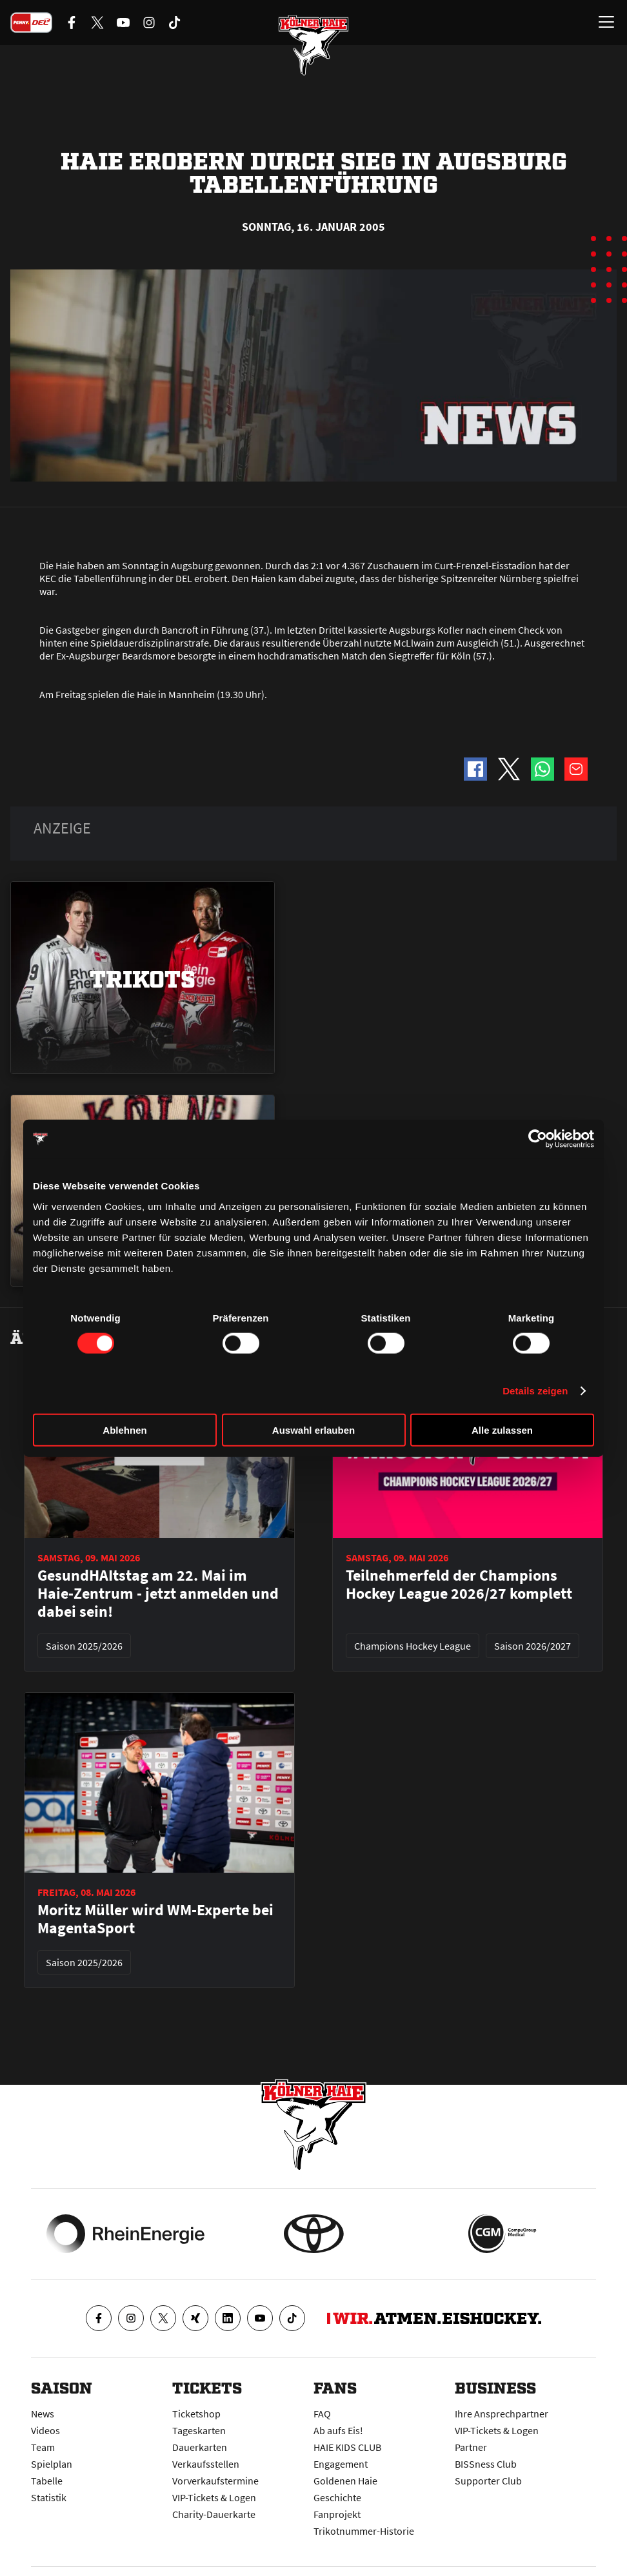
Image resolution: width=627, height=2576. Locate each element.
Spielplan (51, 2463)
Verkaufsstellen (205, 2463)
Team (43, 2447)
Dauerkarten (199, 2447)
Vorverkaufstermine (215, 2480)
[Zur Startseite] (313, 45)
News (42, 2413)
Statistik (48, 2497)
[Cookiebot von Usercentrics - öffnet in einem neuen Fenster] (537, 1139)
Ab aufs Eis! (338, 2430)
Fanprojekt (337, 2514)
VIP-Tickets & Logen (214, 2497)
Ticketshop (196, 2413)
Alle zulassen (502, 1429)
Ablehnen (124, 1429)
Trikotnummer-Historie (364, 2530)
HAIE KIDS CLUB (347, 2447)
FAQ (322, 2413)
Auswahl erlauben (313, 1429)
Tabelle (47, 2480)
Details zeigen (535, 1390)
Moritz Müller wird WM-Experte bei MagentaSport (155, 1919)
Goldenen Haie (345, 2480)
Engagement (341, 2463)
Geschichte (337, 2497)
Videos (45, 2430)
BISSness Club (486, 2463)
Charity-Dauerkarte (213, 2514)
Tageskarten (199, 2430)
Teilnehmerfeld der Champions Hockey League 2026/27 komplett (459, 1584)
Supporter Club (488, 2480)
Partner (471, 2447)
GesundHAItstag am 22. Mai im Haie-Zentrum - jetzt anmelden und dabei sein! (158, 1593)
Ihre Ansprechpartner (501, 2413)
